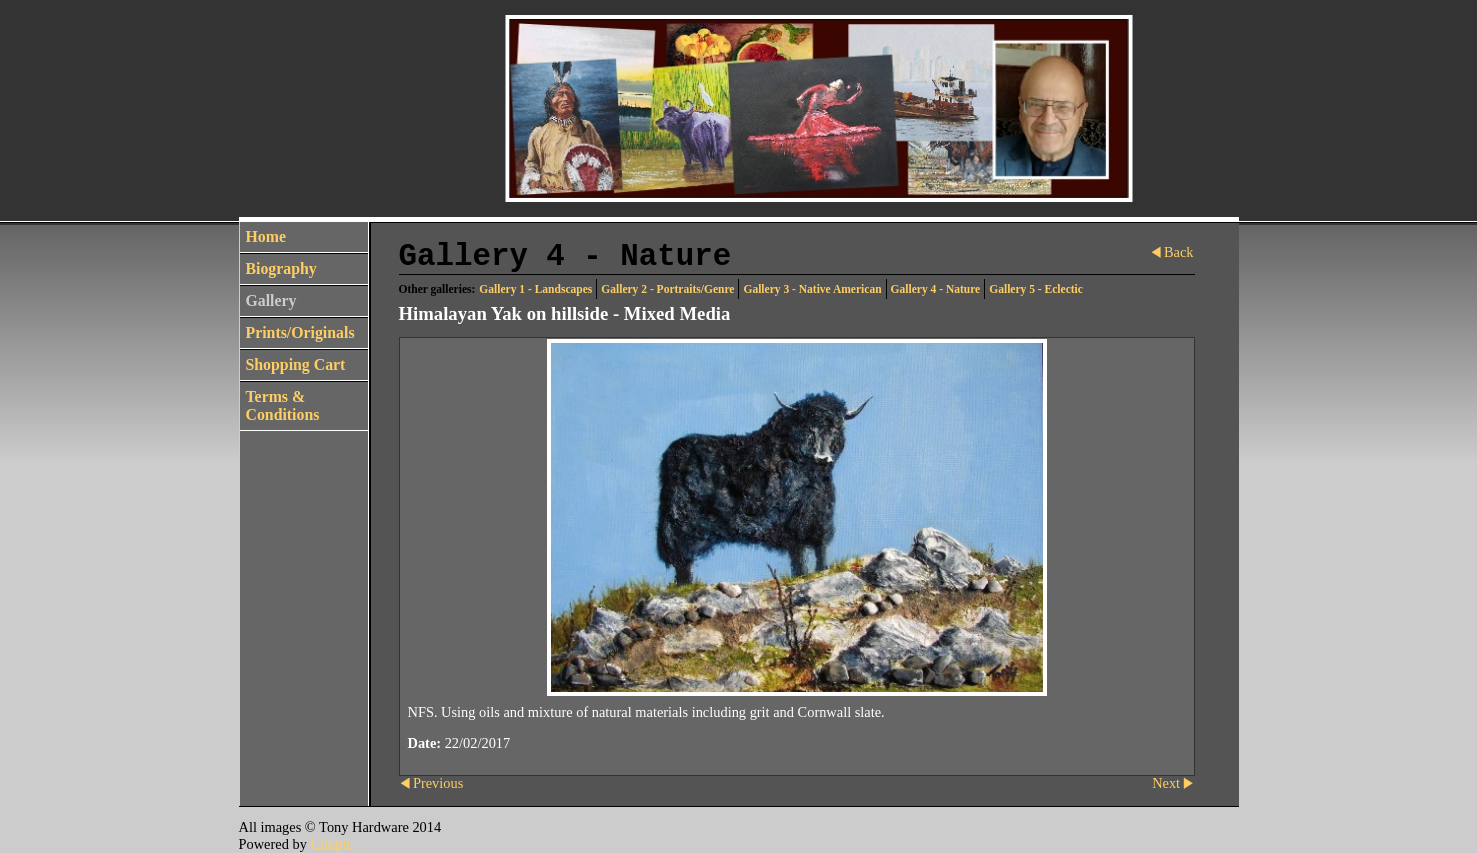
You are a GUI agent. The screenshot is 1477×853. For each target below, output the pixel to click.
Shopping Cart (296, 364)
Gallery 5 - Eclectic (1036, 289)
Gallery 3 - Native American (812, 289)
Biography (281, 268)
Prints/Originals (300, 332)
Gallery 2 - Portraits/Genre (667, 289)
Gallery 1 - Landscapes (535, 289)
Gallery (271, 300)
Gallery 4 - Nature (936, 289)
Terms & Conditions (283, 405)
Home (266, 236)
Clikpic (331, 844)
